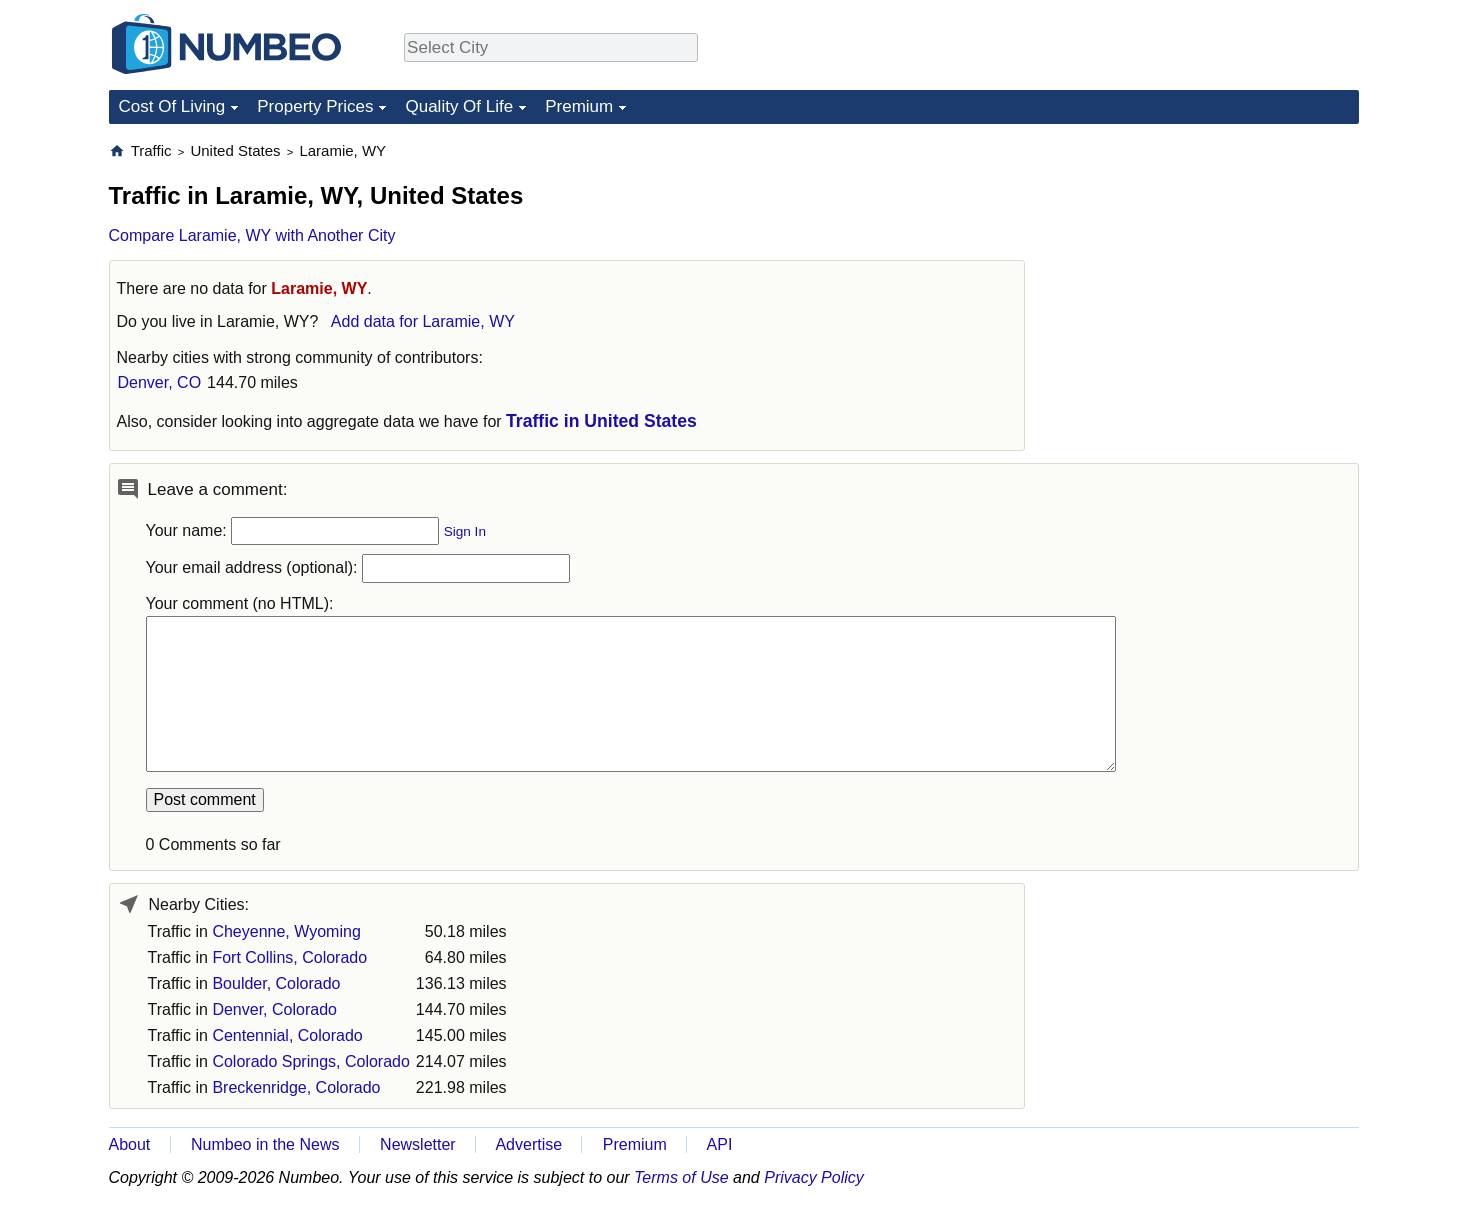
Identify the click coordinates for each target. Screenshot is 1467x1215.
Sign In (465, 531)
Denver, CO (160, 382)
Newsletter (418, 1144)
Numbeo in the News (265, 1144)
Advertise (528, 1144)
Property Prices (315, 106)
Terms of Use (681, 1177)
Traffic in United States (601, 421)
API (720, 1144)
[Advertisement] (1209, 266)
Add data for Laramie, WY (423, 321)
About (130, 1144)
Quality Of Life (459, 106)
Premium (579, 106)
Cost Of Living (172, 106)
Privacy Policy (814, 1177)
